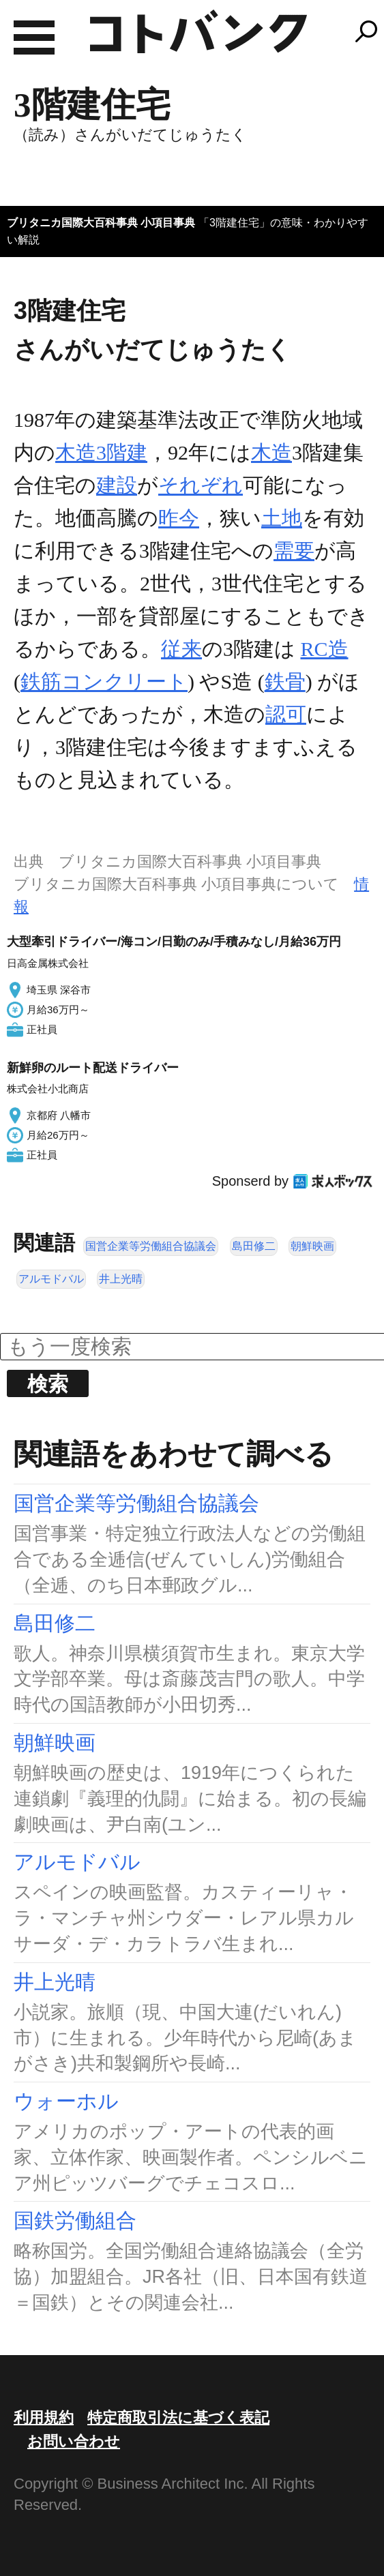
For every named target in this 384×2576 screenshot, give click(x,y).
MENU (34, 37)
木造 (271, 452)
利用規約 (44, 2417)
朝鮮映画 (312, 1246)
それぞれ (200, 485)
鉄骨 (285, 681)
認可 (285, 714)
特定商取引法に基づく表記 (178, 2417)
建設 (116, 485)
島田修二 (254, 1246)
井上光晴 (121, 1279)
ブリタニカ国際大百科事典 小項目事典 (101, 222)
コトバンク (198, 31)
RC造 (325, 649)
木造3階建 (101, 452)
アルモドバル (51, 1279)
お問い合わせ (73, 2441)
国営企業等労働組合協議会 (150, 1246)
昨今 (178, 518)
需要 (294, 550)
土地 (281, 518)
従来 (181, 649)
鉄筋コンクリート (104, 681)
